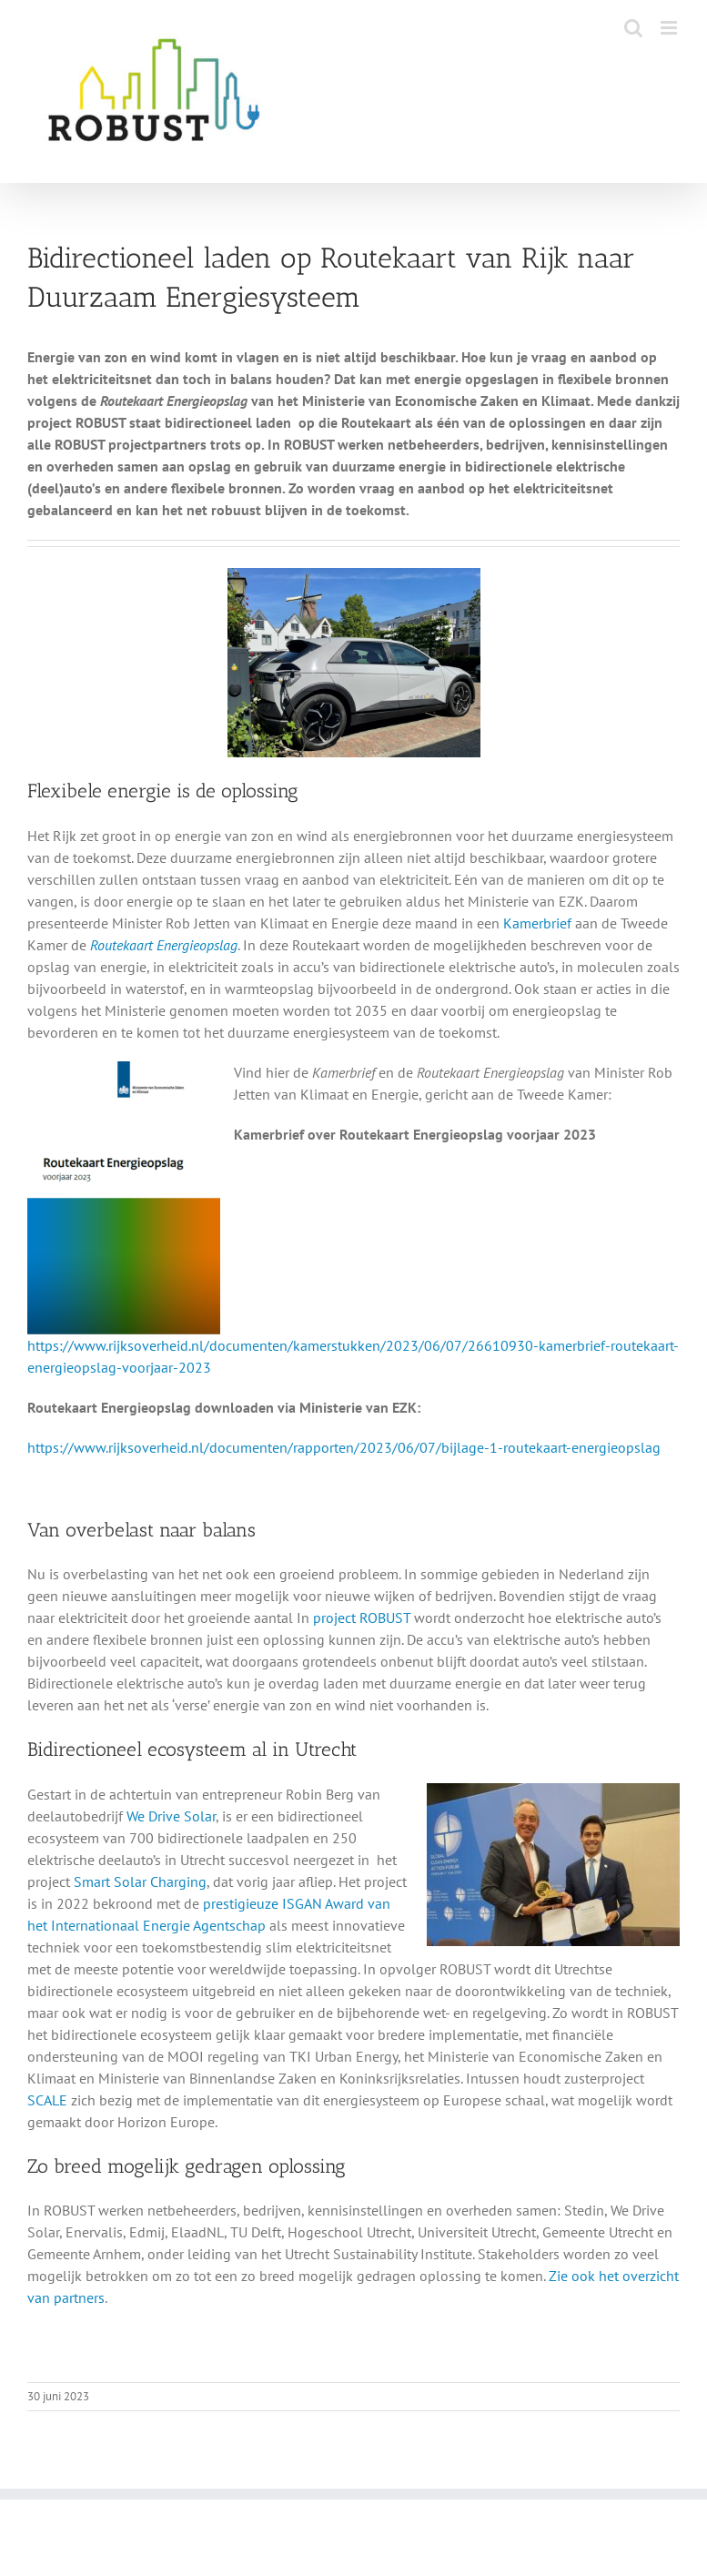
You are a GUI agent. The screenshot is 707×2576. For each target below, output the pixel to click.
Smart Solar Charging (140, 1881)
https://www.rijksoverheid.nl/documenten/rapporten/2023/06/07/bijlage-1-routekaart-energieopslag (344, 1447)
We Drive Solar (171, 1816)
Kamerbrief (537, 923)
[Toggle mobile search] (633, 27)
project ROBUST (361, 1617)
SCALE (47, 2100)
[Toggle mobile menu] (670, 27)
